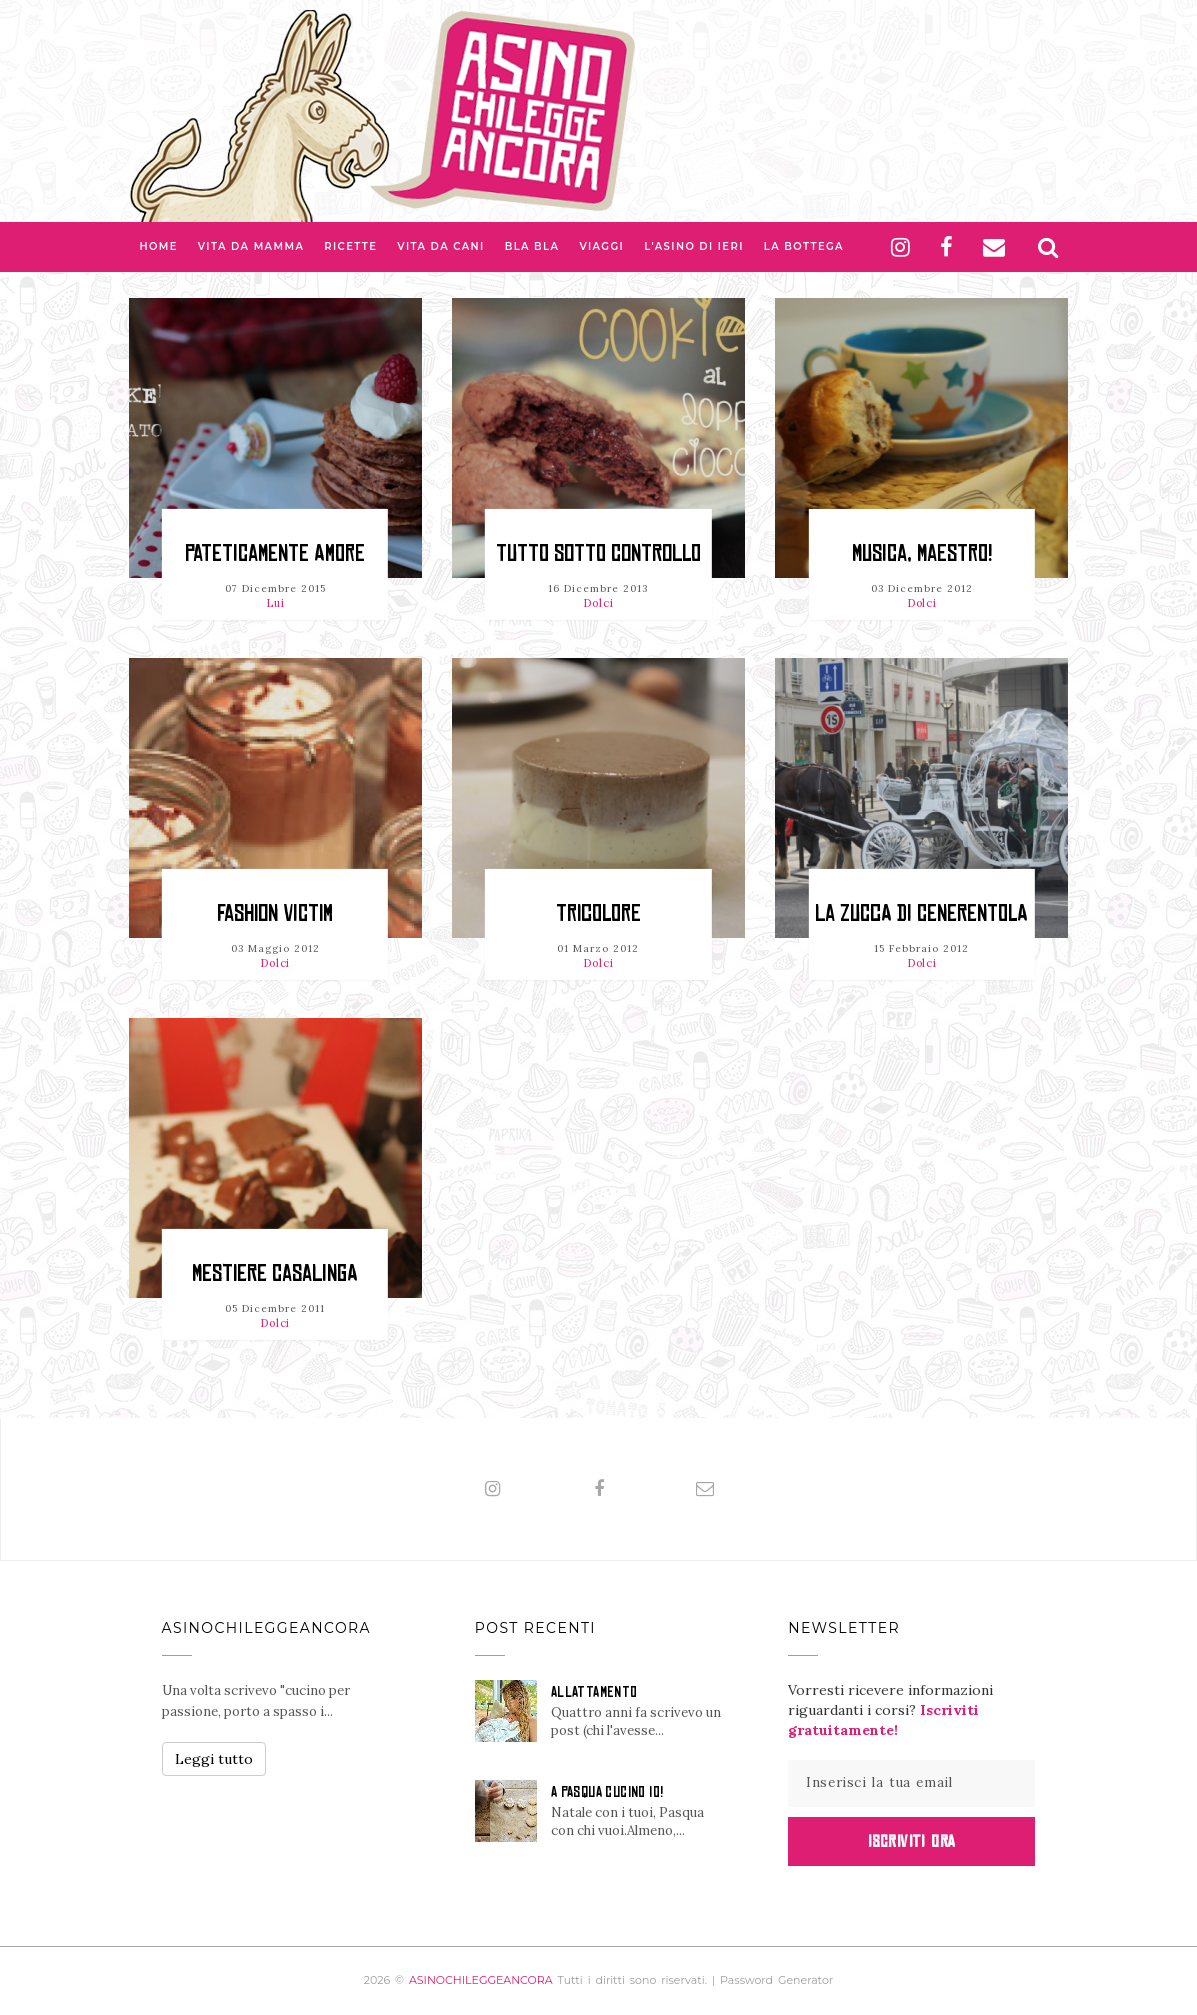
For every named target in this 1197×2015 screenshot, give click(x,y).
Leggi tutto (214, 1759)
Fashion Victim (275, 913)
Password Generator (776, 1980)
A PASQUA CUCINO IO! (607, 1792)
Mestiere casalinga (275, 1273)
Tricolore (598, 913)
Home (158, 246)
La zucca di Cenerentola (921, 913)
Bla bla (532, 246)
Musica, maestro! (922, 553)
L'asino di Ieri (694, 246)
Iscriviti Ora (911, 1841)
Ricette (350, 246)
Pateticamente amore (275, 553)
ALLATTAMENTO (594, 1692)
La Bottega (804, 246)
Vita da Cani (440, 246)
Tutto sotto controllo (598, 553)
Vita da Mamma (251, 246)
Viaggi (601, 246)
